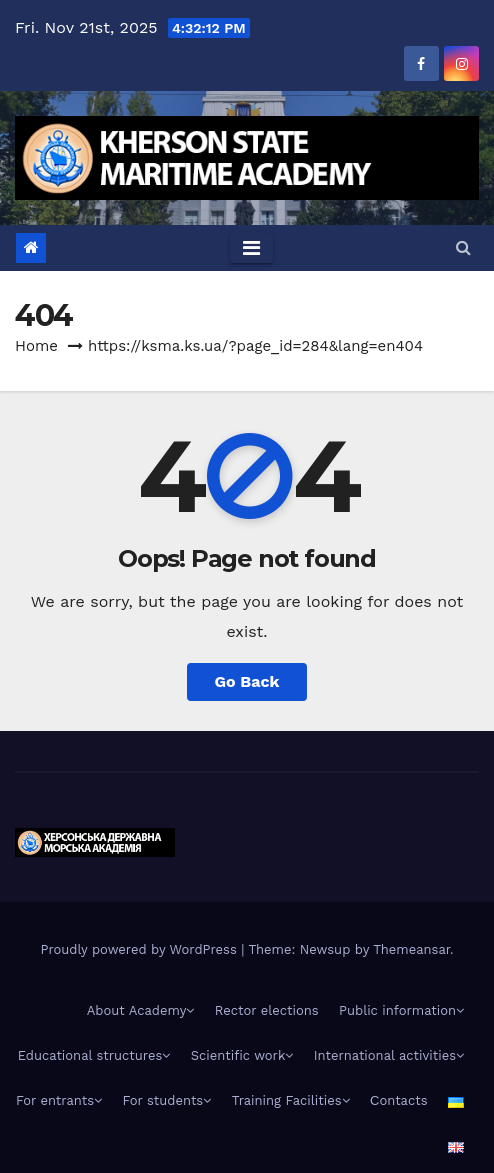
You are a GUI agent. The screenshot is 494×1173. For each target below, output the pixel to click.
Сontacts (399, 1100)
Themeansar (411, 949)
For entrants (59, 1100)
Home (36, 346)
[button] (463, 247)
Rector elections (267, 1010)
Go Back (247, 681)
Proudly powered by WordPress (140, 949)
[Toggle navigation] (251, 248)
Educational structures (94, 1055)
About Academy (141, 1010)
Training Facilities (291, 1100)
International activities (389, 1055)
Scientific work (242, 1055)
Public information (401, 1010)
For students (167, 1100)
